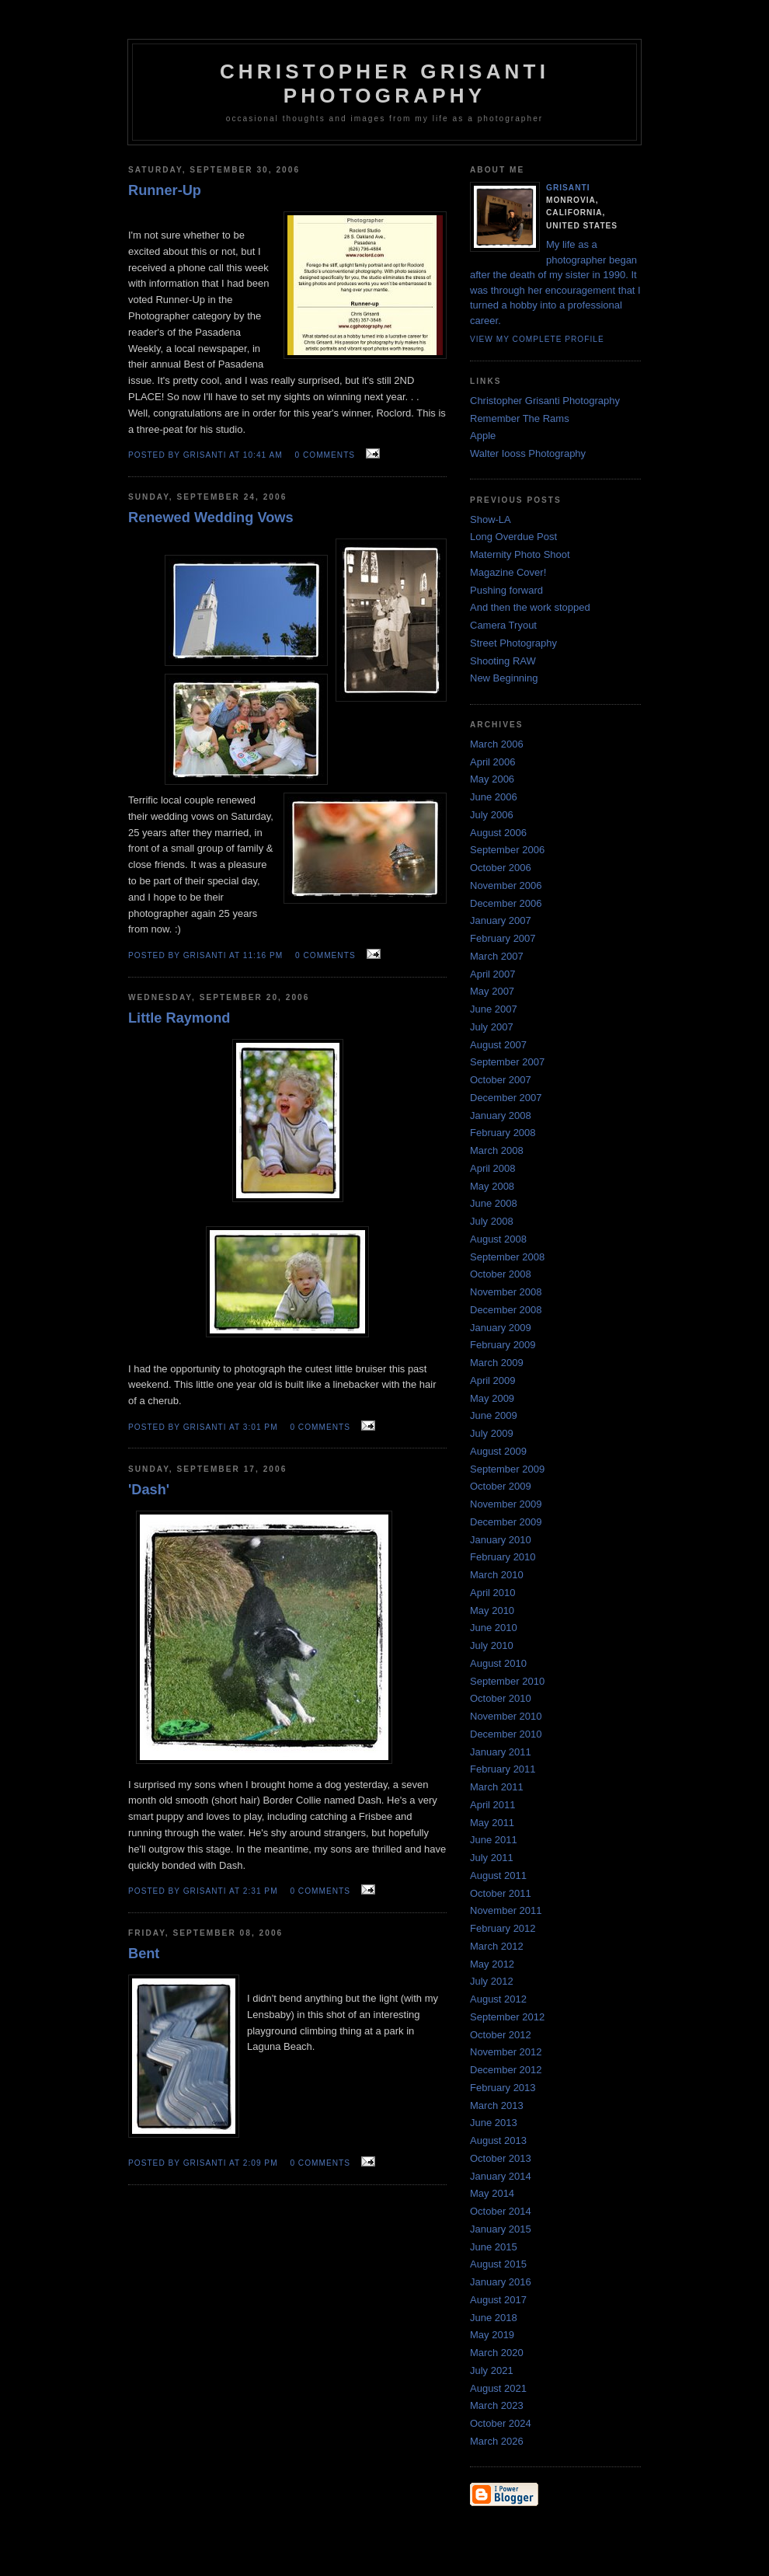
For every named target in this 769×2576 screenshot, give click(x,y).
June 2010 (493, 1627)
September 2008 (507, 1257)
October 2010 (500, 1698)
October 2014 (500, 2211)
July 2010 (491, 1645)
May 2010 (492, 1610)
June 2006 (493, 797)
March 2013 (497, 2105)
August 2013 (498, 2140)
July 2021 (491, 2370)
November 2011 (506, 1910)
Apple (483, 435)
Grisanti (568, 187)
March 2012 (497, 1946)
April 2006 (493, 762)
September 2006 (507, 850)
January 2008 (500, 1115)
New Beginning (504, 678)
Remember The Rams (519, 418)
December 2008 (506, 1310)
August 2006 (498, 832)
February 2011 (503, 1769)
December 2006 (506, 903)
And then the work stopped (530, 607)
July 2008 (491, 1221)
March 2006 (497, 744)
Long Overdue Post (513, 536)
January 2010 (500, 1540)
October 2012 (500, 2035)
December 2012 (506, 2070)
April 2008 (493, 1168)
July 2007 (491, 1027)
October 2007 (500, 1080)
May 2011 (492, 1822)
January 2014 (500, 2176)
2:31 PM (260, 1891)
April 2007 (493, 974)
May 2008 (492, 1186)
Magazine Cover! (508, 572)
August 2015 (498, 2264)
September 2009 (507, 1469)
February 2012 (503, 1928)
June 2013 (493, 2122)
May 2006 (492, 779)
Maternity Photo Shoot (520, 554)
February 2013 (503, 2087)
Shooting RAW (503, 661)
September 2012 (507, 2017)
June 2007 (493, 1009)
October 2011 (500, 1893)
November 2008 (506, 1292)
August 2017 (498, 2300)
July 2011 (491, 1857)
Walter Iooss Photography (528, 453)
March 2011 (497, 1787)
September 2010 (507, 1681)
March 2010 (497, 1575)
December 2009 (506, 1522)
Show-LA (490, 519)
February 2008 (503, 1132)
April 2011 (493, 1805)
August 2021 (498, 2388)
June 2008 (493, 1203)
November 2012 (506, 2052)
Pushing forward (506, 590)
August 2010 (498, 1663)
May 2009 (492, 1398)
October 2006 (500, 867)
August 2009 (498, 1451)
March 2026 (497, 2441)
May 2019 (492, 2335)
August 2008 (498, 1239)
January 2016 (500, 2282)
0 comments (324, 455)
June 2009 (493, 1415)
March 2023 (497, 2405)
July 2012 (491, 1981)
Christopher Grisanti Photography (545, 400)
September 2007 (507, 1062)
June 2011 (493, 1840)
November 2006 (506, 885)
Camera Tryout (503, 625)
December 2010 (506, 1734)
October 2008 (500, 1274)
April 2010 (493, 1592)
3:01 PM (260, 1427)
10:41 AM (263, 455)
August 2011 (498, 1875)
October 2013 (500, 2158)
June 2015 (493, 2247)
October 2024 (500, 2423)
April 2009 (493, 1380)
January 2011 (500, 1752)
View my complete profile (537, 339)
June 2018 (493, 2317)
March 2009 (497, 1362)
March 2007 (497, 956)
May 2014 (492, 2193)
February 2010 (503, 1557)
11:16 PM (263, 955)
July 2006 (491, 815)
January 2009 (500, 1327)
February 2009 (503, 1345)
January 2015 (500, 2229)
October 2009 (500, 1486)
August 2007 (498, 1045)
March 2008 (497, 1150)
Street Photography (513, 643)
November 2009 (506, 1504)
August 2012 (498, 1999)
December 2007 (506, 1097)
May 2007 (492, 991)
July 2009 (491, 1433)
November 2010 (506, 1716)
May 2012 (492, 1964)
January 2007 (500, 920)
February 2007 (503, 938)
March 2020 (497, 2352)
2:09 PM (260, 2163)
